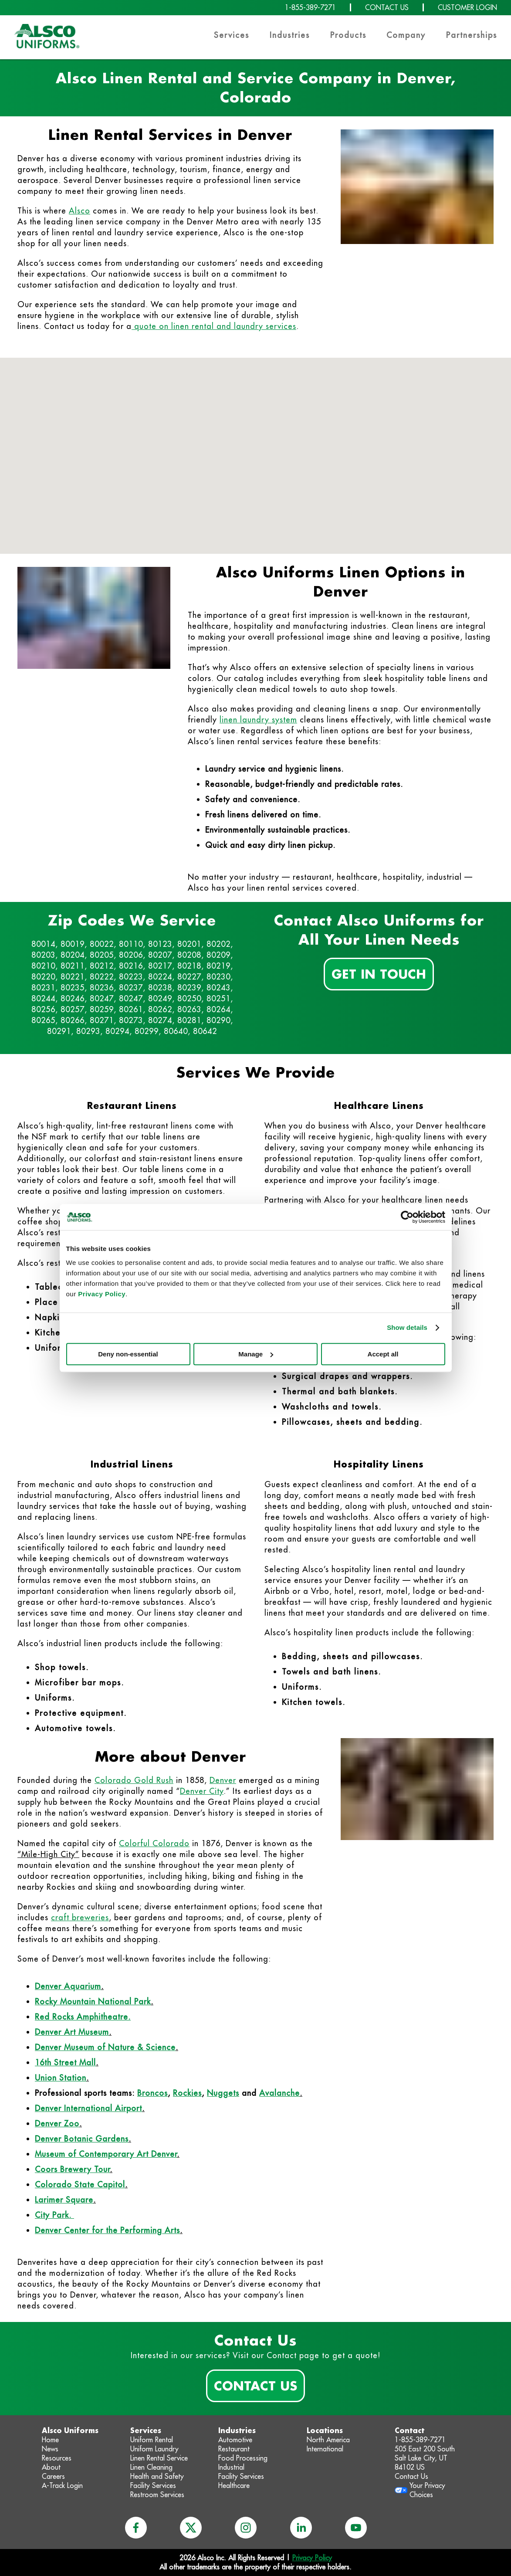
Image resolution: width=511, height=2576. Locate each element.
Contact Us (255, 2385)
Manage (255, 1354)
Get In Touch (379, 974)
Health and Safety (157, 2476)
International (325, 2448)
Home (50, 2439)
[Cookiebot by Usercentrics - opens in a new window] (407, 1217)
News (50, 2448)
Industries (290, 35)
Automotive (235, 2439)
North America (328, 2439)
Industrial (231, 2467)
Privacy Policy (101, 1294)
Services (231, 35)
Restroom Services (157, 2494)
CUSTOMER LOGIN (467, 7)
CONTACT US (387, 7)
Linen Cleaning (151, 2467)
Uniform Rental (151, 2439)
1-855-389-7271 (310, 7)
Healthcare (234, 2485)
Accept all (383, 1354)
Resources (56, 2458)
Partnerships (471, 35)
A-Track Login (62, 2485)
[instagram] (246, 2528)
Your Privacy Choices (427, 2490)
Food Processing (242, 2458)
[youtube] (356, 2528)
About (51, 2467)
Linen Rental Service (159, 2458)
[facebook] (136, 2528)
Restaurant (234, 2448)
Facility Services (153, 2485)
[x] (191, 2528)
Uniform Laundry (154, 2448)
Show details (407, 1327)
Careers (53, 2476)
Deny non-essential (128, 1354)
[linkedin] (301, 2528)
